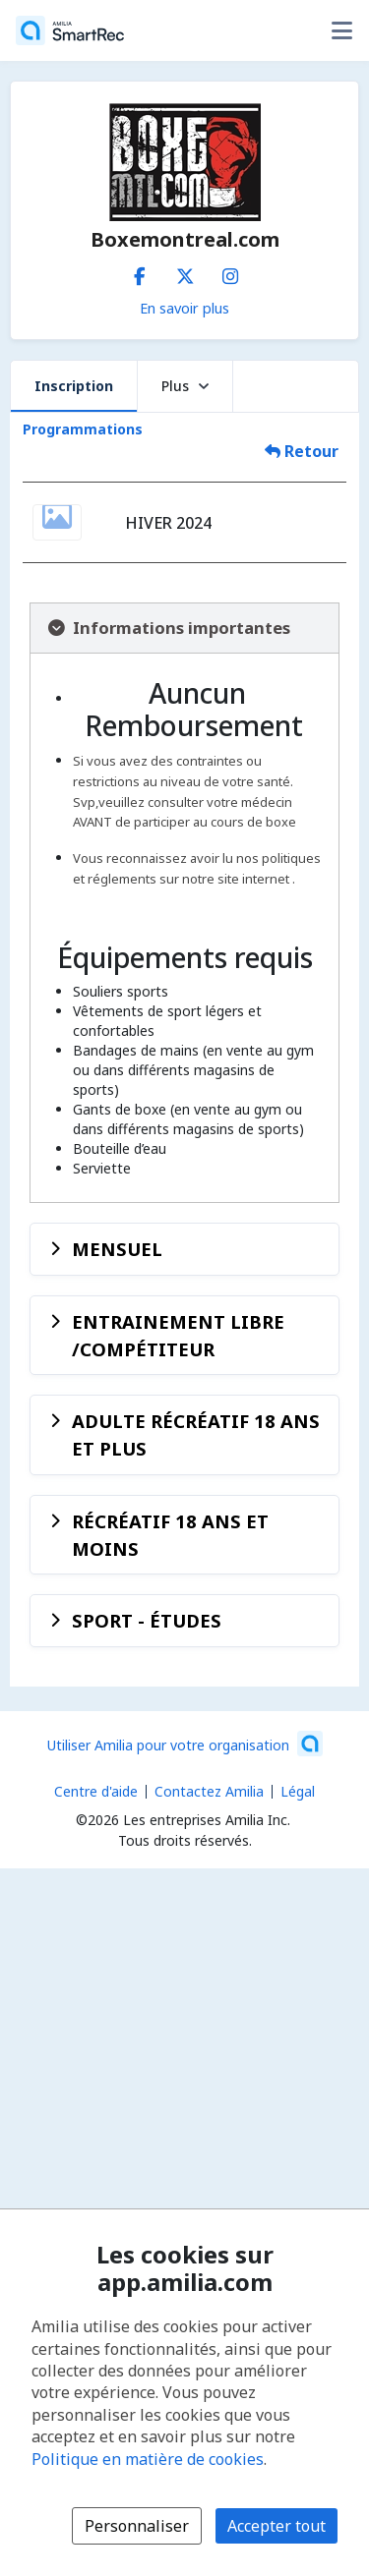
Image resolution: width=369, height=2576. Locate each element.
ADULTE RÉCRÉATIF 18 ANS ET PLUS (196, 1434)
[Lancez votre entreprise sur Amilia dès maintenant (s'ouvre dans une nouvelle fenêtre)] (185, 1743)
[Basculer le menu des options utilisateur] (341, 30)
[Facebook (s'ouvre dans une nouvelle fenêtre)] (140, 272)
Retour (301, 451)
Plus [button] (185, 385)
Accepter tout (276, 2526)
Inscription (73, 385)
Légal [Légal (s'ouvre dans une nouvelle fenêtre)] (297, 1791)
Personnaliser (137, 2526)
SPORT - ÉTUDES (146, 1620)
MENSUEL (117, 1248)
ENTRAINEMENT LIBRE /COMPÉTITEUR (178, 1335)
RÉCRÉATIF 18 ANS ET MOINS (170, 1535)
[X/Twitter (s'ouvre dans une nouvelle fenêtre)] (185, 272)
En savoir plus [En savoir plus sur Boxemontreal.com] (184, 307)
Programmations (83, 429)
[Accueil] (70, 30)
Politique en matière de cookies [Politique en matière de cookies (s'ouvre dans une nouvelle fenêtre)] (147, 2459)
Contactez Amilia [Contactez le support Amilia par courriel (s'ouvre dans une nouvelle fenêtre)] (209, 1791)
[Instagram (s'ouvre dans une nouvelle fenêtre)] (230, 272)
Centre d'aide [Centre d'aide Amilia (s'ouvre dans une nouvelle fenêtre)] (96, 1791)
